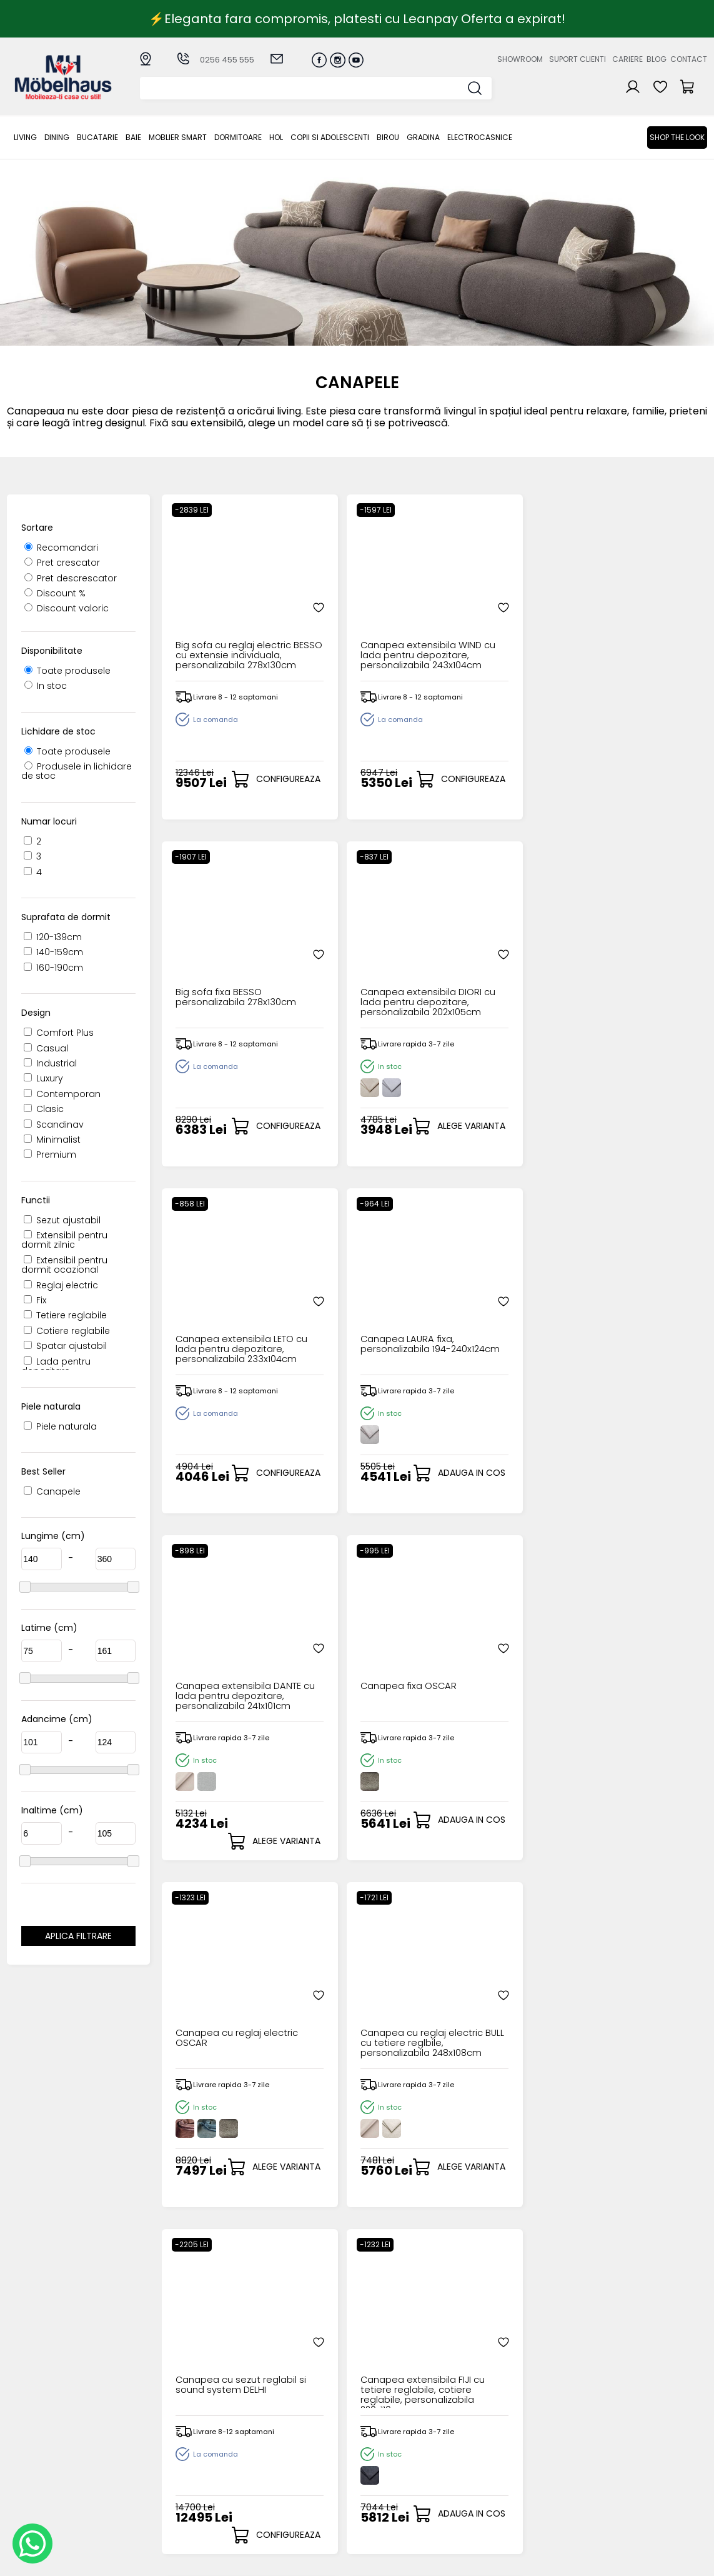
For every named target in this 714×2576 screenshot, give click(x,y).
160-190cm (53, 967)
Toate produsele (67, 670)
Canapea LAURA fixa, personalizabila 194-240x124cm (359, 964)
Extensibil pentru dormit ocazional (64, 1265)
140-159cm (53, 952)
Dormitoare (238, 137)
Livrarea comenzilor (292, 2447)
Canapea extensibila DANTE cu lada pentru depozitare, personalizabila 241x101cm (499, 964)
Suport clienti (577, 59)
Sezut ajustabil (62, 1220)
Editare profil (377, 2488)
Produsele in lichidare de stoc (76, 771)
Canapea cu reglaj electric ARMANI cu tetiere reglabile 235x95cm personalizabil (492, 2005)
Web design (634, 2560)
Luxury (43, 1078)
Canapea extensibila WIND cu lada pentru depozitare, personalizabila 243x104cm (359, 617)
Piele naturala (60, 1426)
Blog (657, 59)
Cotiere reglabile (67, 1331)
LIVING (25, 137)
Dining (56, 137)
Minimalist (52, 1139)
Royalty (691, 2560)
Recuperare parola (392, 2447)
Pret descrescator (70, 578)
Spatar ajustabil (65, 1346)
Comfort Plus (59, 1032)
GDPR (260, 2509)
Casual (46, 1048)
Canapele (52, 1491)
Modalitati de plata (291, 2437)
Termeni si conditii (289, 2458)
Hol (276, 137)
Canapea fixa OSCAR (635, 954)
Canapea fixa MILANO (361, 1994)
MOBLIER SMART (178, 137)
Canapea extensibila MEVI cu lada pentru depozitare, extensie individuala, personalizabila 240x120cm (359, 1658)
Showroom (520, 59)
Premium (50, 1154)
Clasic (44, 1109)
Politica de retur (284, 2499)
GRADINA (423, 137)
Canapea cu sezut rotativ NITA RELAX (217, 2000)
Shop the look (677, 137)
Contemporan (62, 1094)
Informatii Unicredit (291, 2520)
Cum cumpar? (281, 2427)
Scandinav (54, 1124)
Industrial (50, 1063)
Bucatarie (97, 137)
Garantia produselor (294, 2468)
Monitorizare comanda (276, 2483)
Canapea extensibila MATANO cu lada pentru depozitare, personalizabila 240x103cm (497, 1658)
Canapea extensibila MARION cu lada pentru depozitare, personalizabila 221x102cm (634, 1658)
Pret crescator (62, 562)
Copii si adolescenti (329, 137)
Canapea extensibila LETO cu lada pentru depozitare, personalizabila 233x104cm (222, 964)
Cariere (627, 59)
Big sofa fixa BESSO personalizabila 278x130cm (492, 617)
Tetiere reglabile (65, 1315)
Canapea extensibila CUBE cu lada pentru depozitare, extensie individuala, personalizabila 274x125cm (222, 1658)
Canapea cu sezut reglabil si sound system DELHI (492, 1311)
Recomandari (61, 547)
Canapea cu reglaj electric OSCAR (218, 1306)
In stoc (45, 685)
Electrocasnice (479, 137)
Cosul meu (374, 2467)
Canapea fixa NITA (628, 1994)
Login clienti (375, 2437)
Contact (688, 59)
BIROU (388, 137)
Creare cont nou (387, 2427)
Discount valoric (66, 608)
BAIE (133, 137)
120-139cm (53, 937)
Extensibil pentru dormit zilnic (64, 1240)
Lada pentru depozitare (56, 1366)
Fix (35, 1300)
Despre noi (474, 2427)
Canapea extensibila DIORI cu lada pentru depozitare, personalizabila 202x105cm (634, 617)
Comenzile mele (386, 2477)
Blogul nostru (478, 2458)
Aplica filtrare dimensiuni (78, 1938)
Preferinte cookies (490, 2478)
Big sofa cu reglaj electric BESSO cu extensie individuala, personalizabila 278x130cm (220, 617)
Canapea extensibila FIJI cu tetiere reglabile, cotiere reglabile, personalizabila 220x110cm (634, 1311)
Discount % (55, 593)
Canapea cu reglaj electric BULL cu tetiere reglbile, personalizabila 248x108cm (362, 1311)
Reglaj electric (61, 1285)
